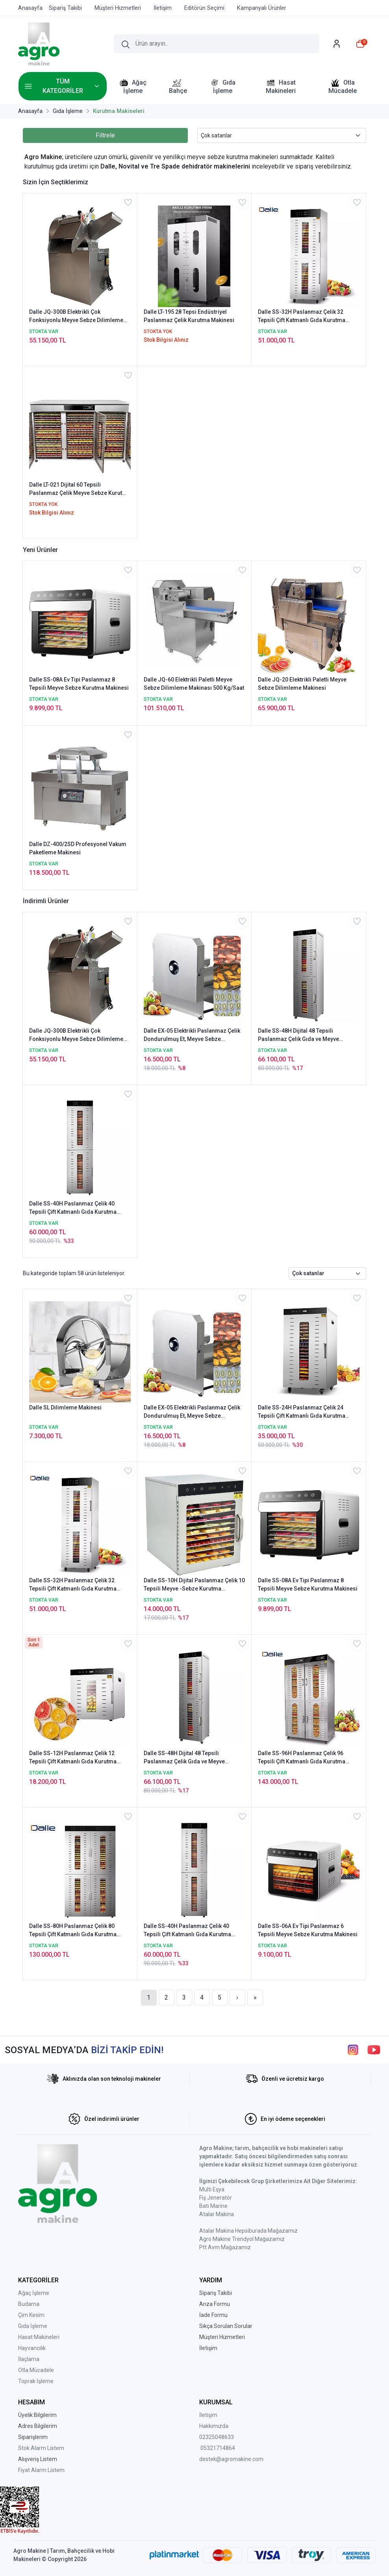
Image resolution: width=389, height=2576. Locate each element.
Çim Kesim (31, 2315)
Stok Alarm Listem (41, 2448)
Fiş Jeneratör (215, 2198)
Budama (28, 2304)
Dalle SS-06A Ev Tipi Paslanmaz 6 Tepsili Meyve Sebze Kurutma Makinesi (308, 1930)
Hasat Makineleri (38, 2337)
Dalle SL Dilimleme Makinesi (65, 1407)
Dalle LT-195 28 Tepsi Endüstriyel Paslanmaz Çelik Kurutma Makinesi (189, 316)
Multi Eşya (211, 2189)
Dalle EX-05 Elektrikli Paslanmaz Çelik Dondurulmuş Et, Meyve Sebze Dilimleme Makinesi (192, 1035)
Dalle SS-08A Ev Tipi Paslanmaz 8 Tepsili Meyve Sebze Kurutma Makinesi (79, 683)
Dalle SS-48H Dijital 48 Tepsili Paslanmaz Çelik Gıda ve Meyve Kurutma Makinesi (298, 1035)
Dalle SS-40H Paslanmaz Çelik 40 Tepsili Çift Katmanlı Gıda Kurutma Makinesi (73, 1208)
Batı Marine (213, 2206)
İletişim (208, 2415)
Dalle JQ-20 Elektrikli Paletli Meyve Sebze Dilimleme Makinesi (302, 683)
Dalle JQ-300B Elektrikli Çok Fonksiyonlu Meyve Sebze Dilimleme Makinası (76, 316)
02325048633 (216, 2437)
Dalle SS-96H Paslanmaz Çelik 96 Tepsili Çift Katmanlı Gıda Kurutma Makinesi (301, 1758)
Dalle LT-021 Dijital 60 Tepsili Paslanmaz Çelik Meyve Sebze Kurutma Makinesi (79, 489)
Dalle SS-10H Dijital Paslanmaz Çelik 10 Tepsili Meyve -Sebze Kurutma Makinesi (194, 1585)
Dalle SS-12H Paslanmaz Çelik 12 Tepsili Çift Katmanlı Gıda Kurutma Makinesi (73, 1758)
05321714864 (217, 2448)
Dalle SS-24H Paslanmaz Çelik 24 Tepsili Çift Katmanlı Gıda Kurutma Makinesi (301, 1412)
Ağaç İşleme (33, 2293)
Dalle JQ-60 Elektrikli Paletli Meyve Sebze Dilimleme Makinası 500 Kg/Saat (194, 683)
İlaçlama (28, 2359)
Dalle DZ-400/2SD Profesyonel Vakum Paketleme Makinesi (77, 848)
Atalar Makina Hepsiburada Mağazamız (248, 2231)
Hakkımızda (213, 2426)
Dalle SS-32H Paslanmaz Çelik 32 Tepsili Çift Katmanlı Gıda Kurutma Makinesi (301, 316)
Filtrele (105, 135)
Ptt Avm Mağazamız (225, 2247)
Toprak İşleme (36, 2381)
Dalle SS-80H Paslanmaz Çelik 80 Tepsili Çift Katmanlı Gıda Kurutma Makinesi (73, 1931)
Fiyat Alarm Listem (41, 2470)
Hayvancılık (32, 2348)
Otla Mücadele (36, 2370)
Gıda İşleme (32, 2326)
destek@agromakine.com (231, 2459)
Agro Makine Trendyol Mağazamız (242, 2239)
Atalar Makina (216, 2214)
